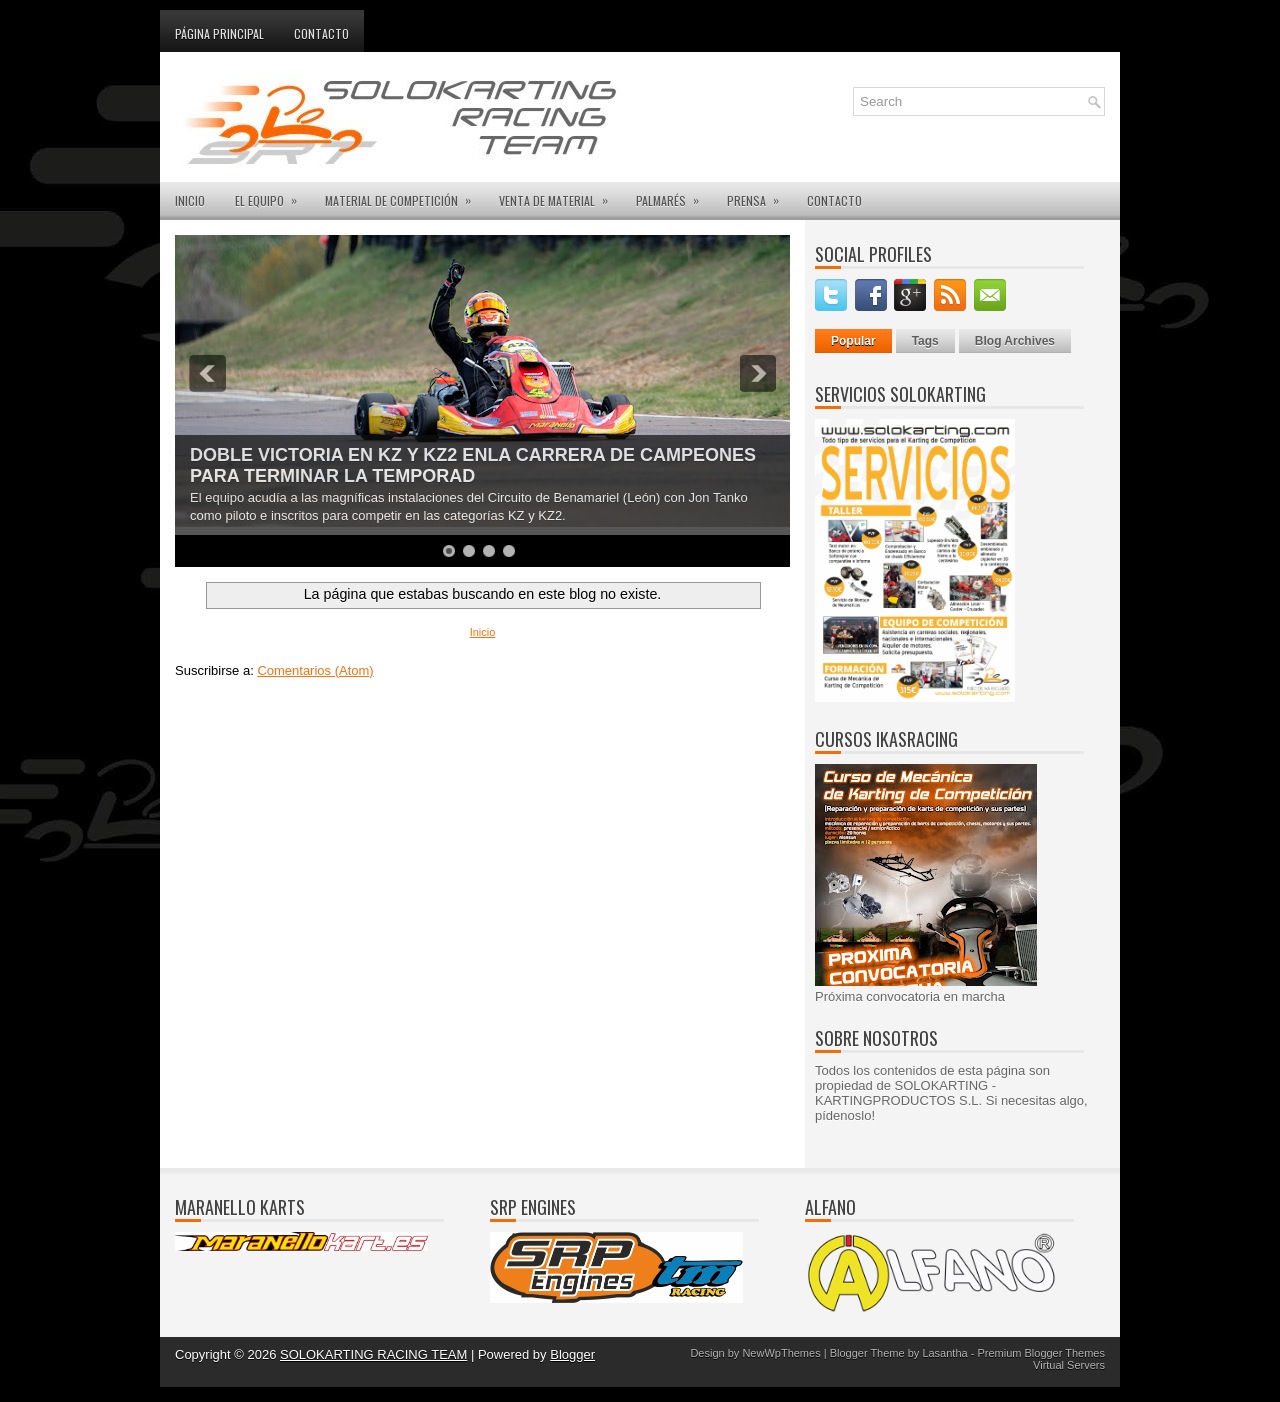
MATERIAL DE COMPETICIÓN (404, 195)
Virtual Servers (1069, 1365)
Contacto (321, 33)
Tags (925, 341)
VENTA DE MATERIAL (560, 195)
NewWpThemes (781, 1353)
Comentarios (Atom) (315, 670)
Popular (853, 341)
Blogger (572, 1354)
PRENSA (759, 195)
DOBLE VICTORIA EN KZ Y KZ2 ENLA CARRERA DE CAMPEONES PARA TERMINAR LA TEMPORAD (473, 465)
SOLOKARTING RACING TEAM (373, 1354)
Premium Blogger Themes (1041, 1353)
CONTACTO (834, 200)
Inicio (483, 632)
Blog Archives (1015, 341)
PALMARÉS (674, 195)
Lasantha (944, 1353)
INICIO (190, 200)
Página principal (219, 33)
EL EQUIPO (272, 195)
